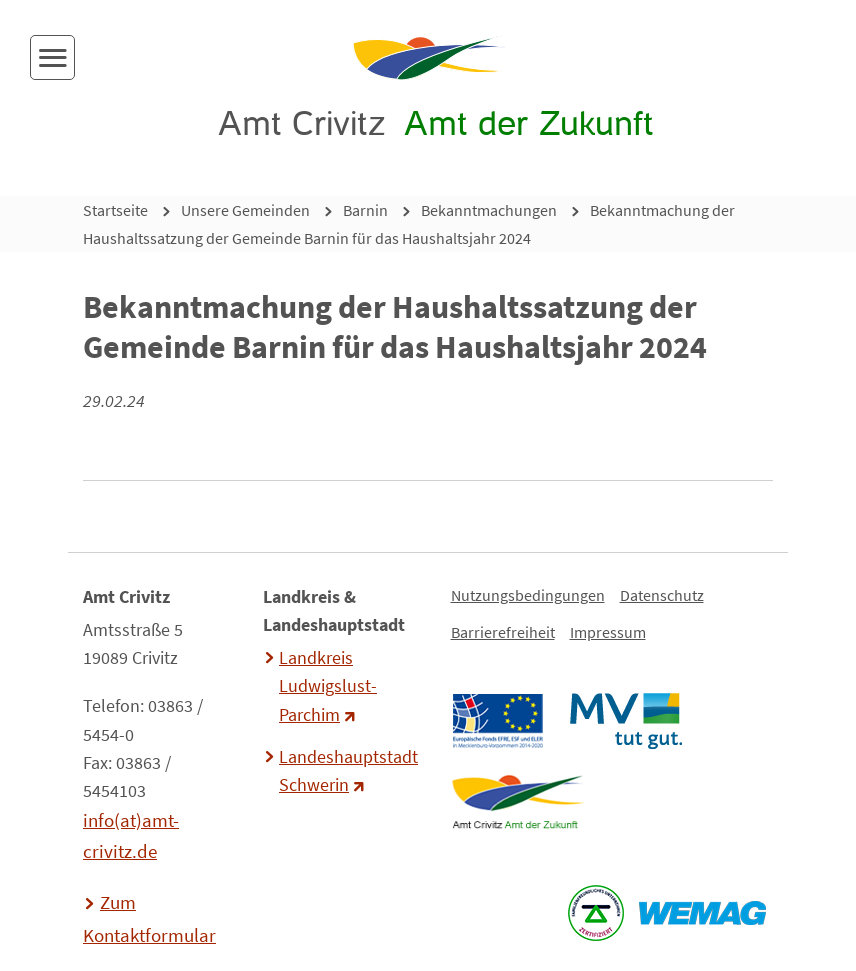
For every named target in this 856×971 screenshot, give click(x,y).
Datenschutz (662, 595)
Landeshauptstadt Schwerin (346, 771)
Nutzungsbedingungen (528, 595)
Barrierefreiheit (503, 632)
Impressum (608, 632)
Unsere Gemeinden (245, 210)
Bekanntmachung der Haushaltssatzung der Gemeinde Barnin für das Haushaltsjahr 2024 (409, 224)
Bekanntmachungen (489, 210)
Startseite (115, 210)
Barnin (365, 210)
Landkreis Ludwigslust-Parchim (328, 686)
